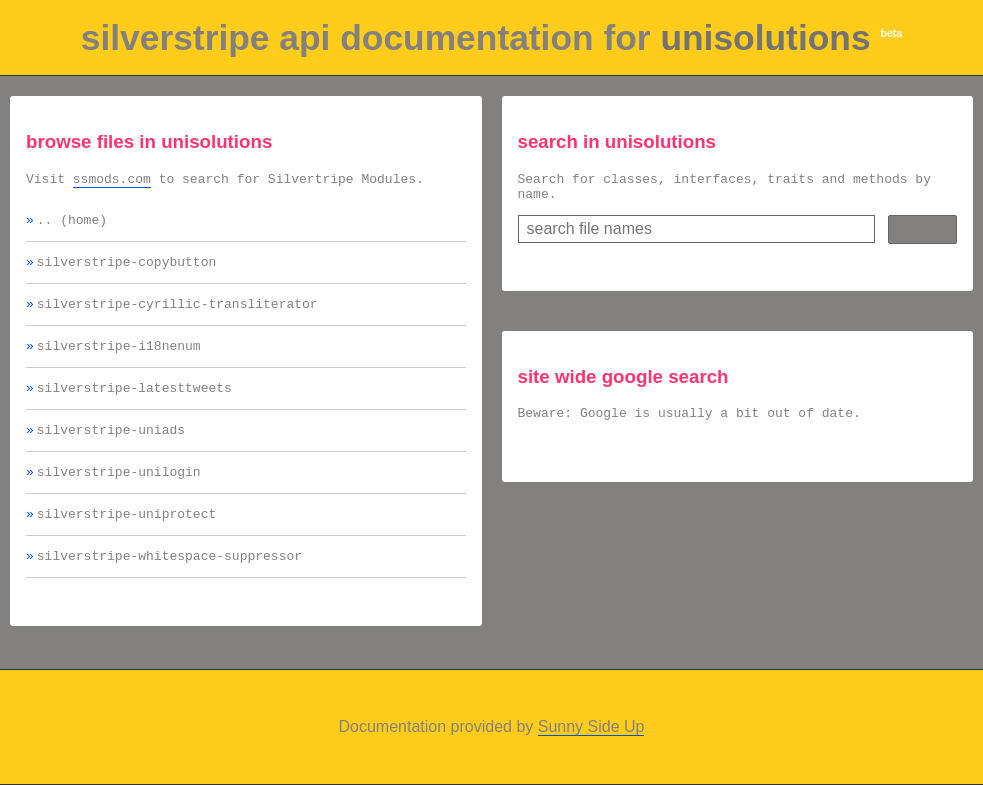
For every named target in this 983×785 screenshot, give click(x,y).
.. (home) (72, 225)
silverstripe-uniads (111, 450)
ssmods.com (112, 181)
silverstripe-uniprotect (126, 540)
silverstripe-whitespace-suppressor (169, 585)
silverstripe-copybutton (126, 270)
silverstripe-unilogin (119, 495)
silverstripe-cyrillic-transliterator (177, 315)
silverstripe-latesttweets (134, 405)
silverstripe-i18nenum (119, 360)
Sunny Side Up (591, 729)
